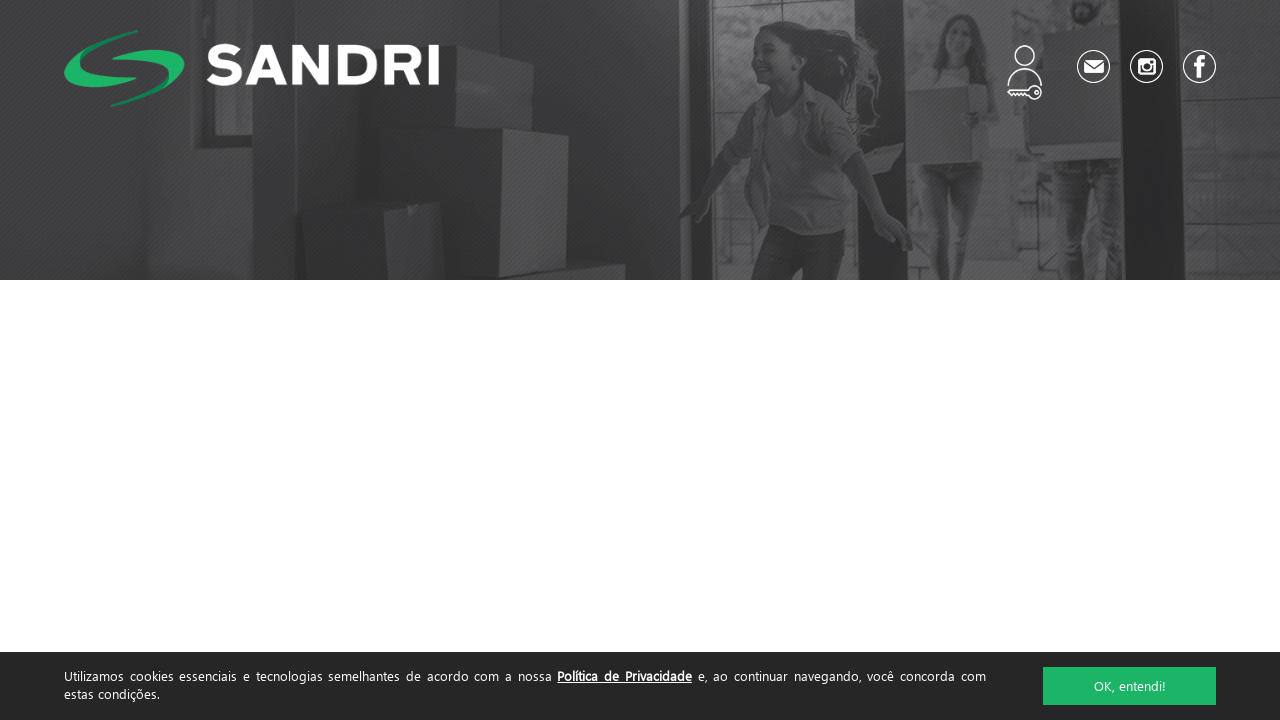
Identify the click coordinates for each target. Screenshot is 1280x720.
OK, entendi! (1130, 685)
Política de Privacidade (624, 675)
